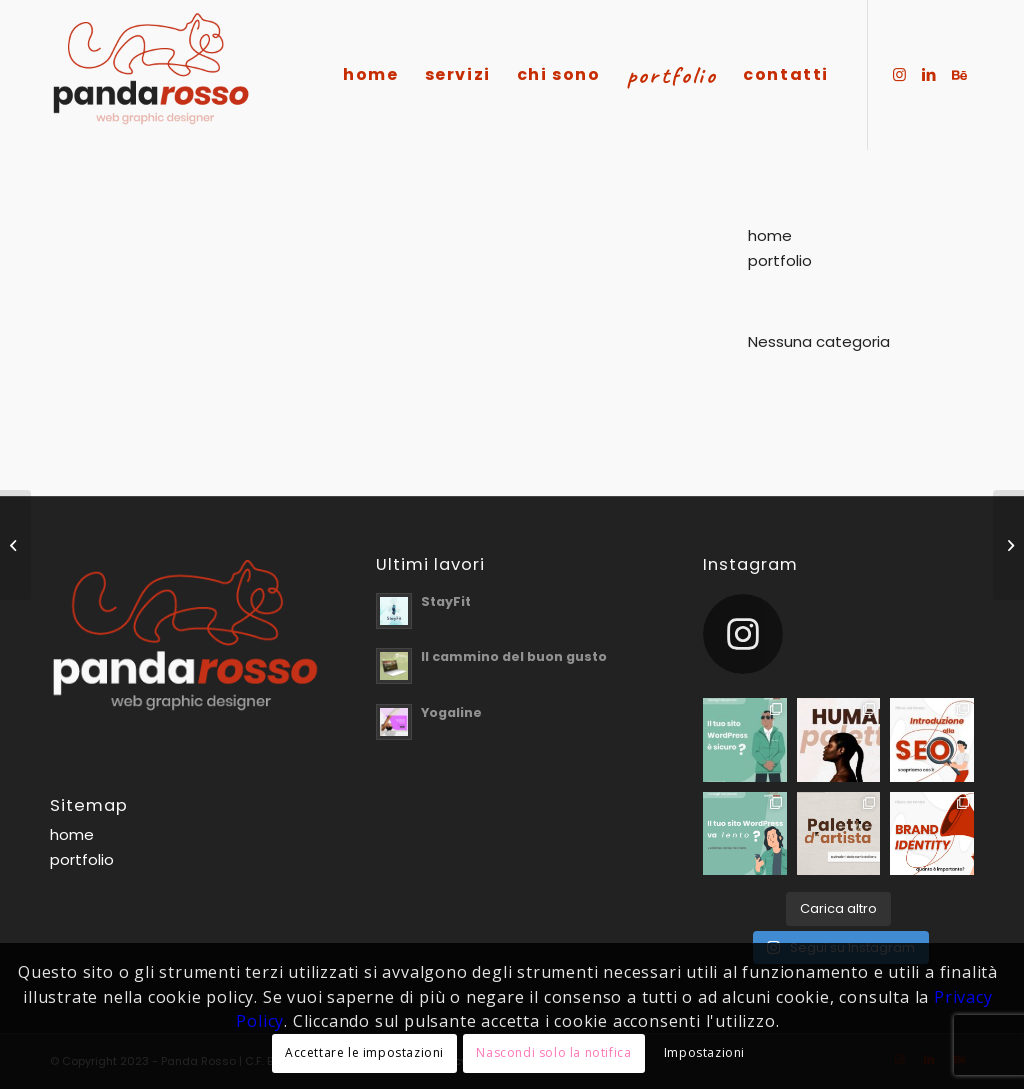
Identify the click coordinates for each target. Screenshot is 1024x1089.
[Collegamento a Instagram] (899, 74)
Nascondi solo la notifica (553, 1052)
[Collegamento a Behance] (959, 74)
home (770, 235)
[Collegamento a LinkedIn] (929, 74)
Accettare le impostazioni (364, 1052)
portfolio (780, 260)
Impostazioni (704, 1052)
